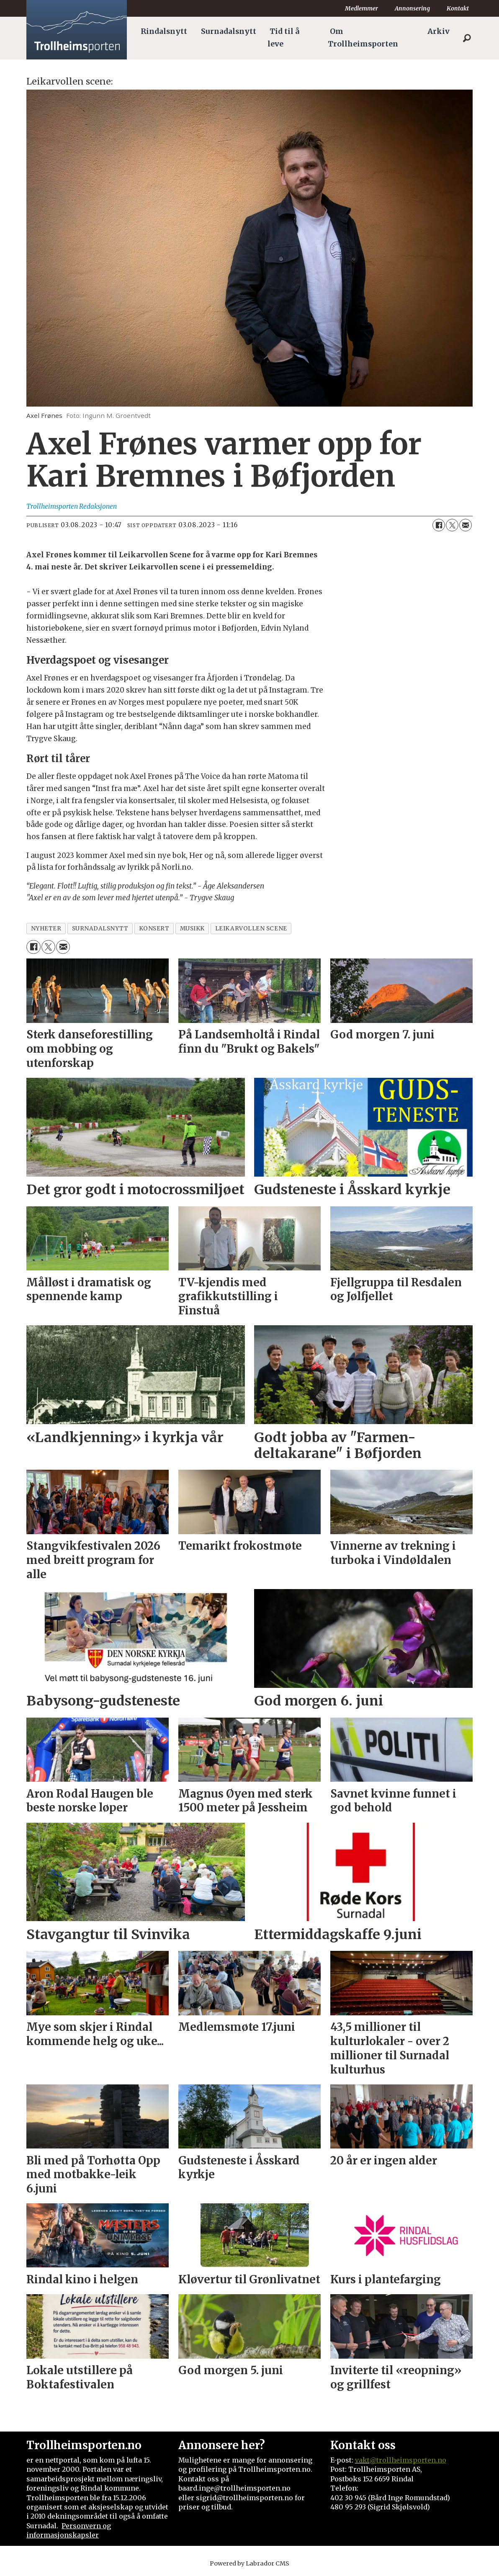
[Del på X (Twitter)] (452, 525)
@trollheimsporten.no (408, 2460)
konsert (154, 928)
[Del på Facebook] (438, 525)
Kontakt (458, 8)
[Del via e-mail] (465, 525)
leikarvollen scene (251, 928)
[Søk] (466, 38)
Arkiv (438, 31)
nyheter (46, 928)
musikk (192, 928)
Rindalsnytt (164, 31)
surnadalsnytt (100, 928)
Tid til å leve (283, 38)
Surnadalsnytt (228, 31)
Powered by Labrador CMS (249, 2563)
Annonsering (412, 8)
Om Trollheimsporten (363, 38)
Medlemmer (361, 8)
